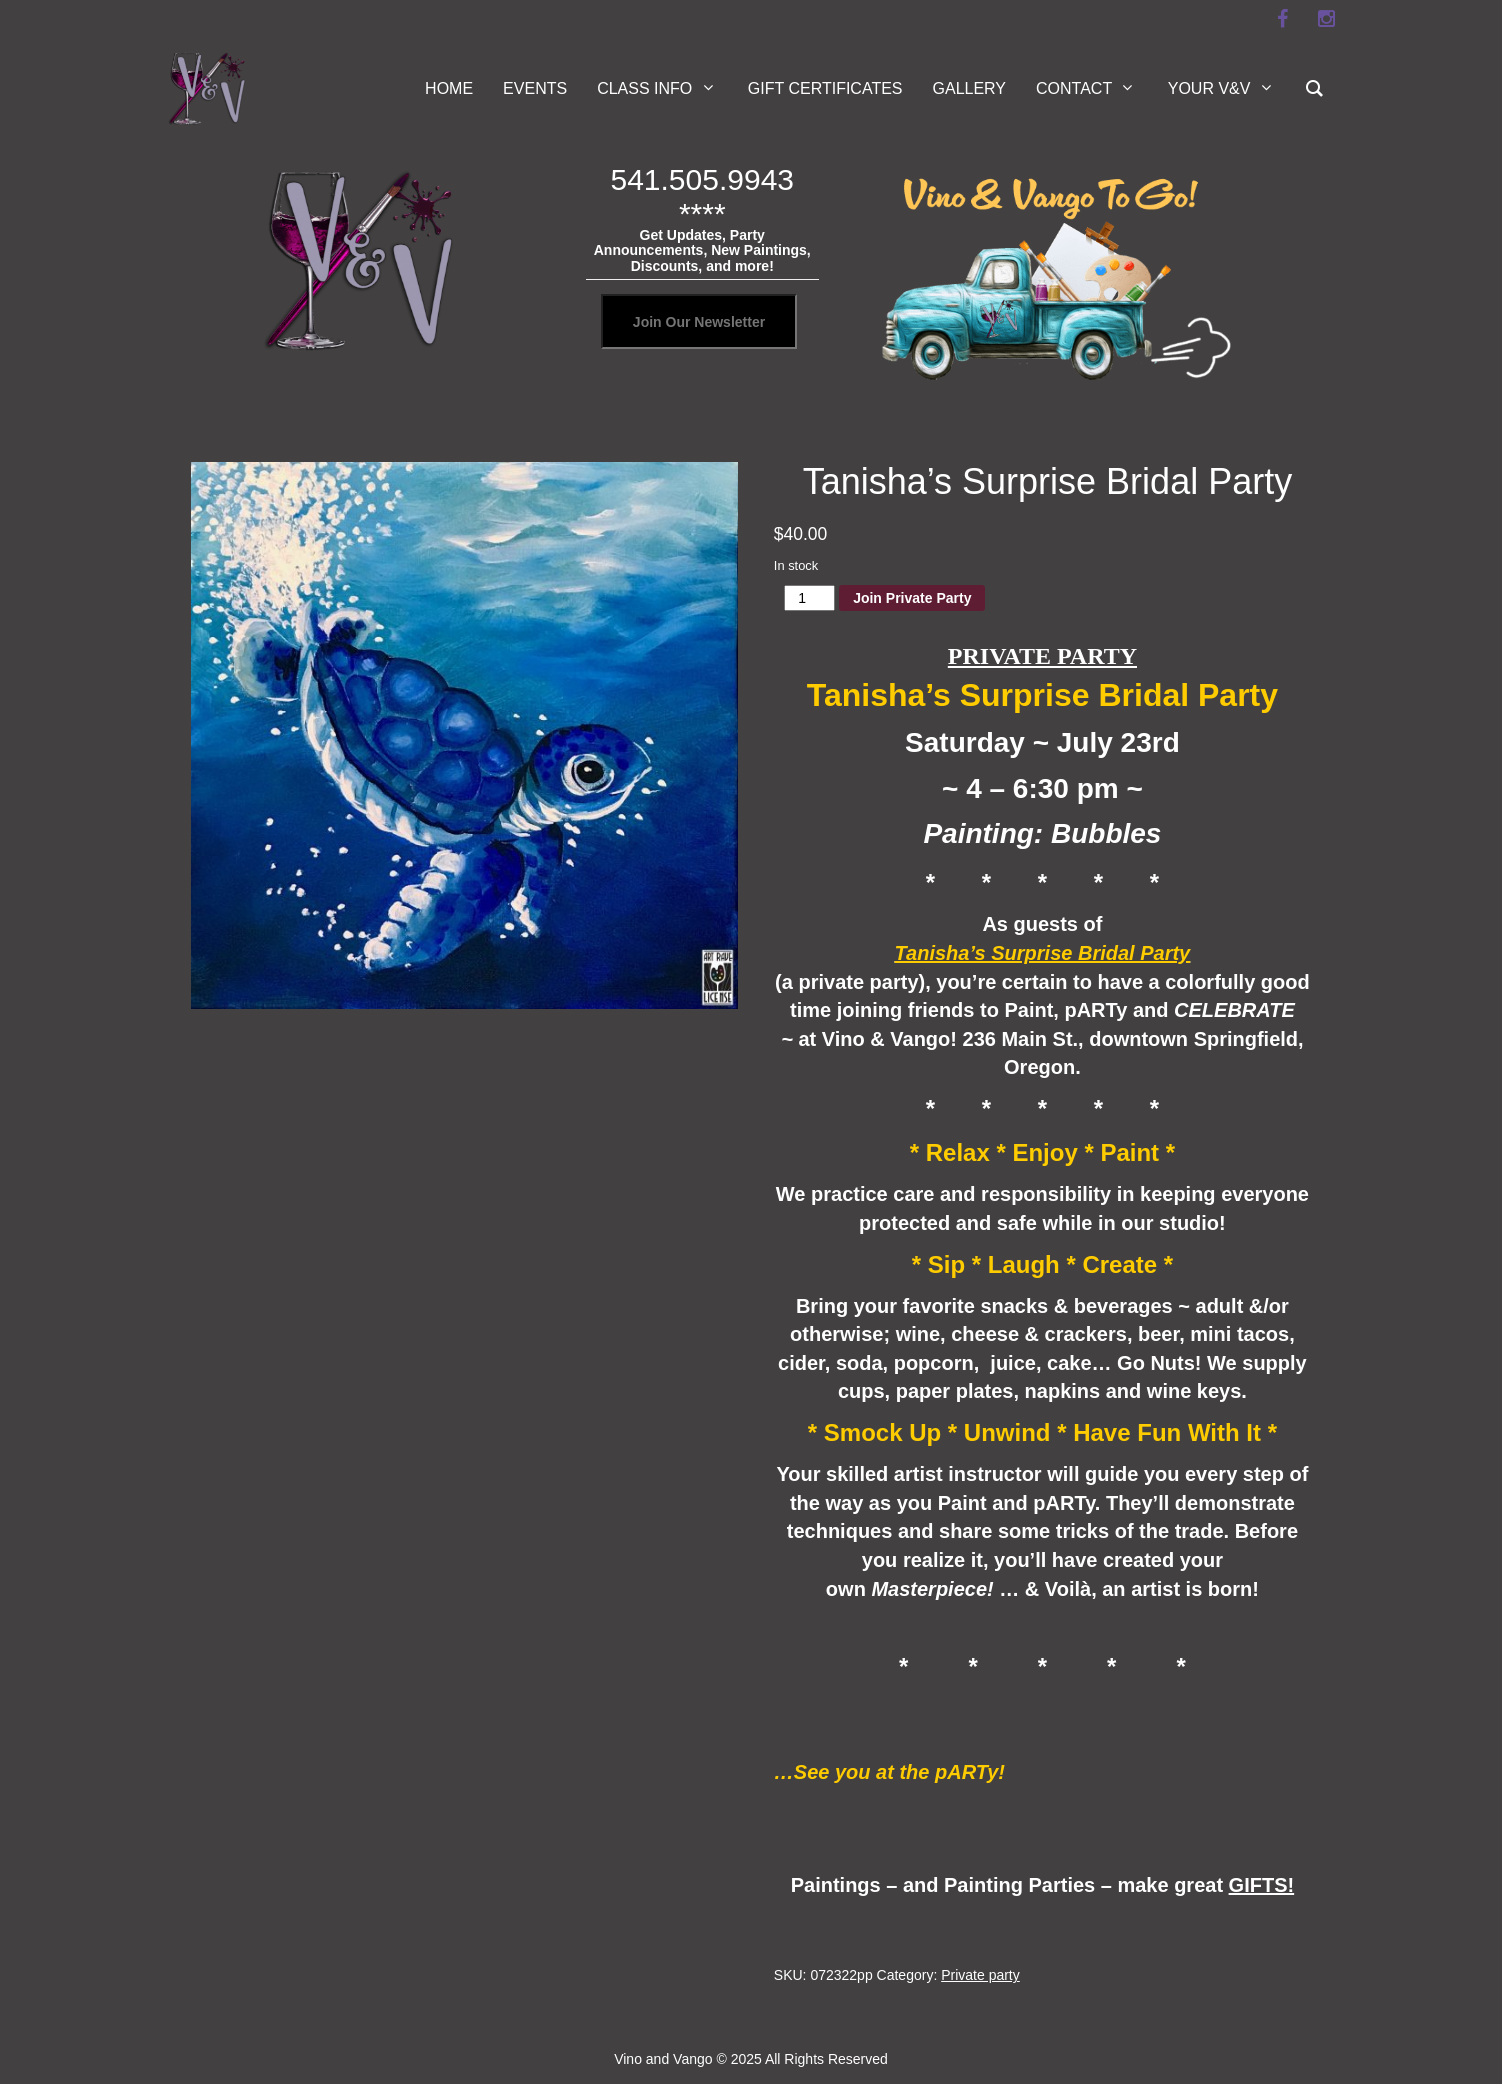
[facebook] (1282, 19)
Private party (980, 1975)
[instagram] (1326, 19)
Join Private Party (912, 598)
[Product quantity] (809, 598)
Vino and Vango (663, 2059)
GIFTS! (1262, 1885)
